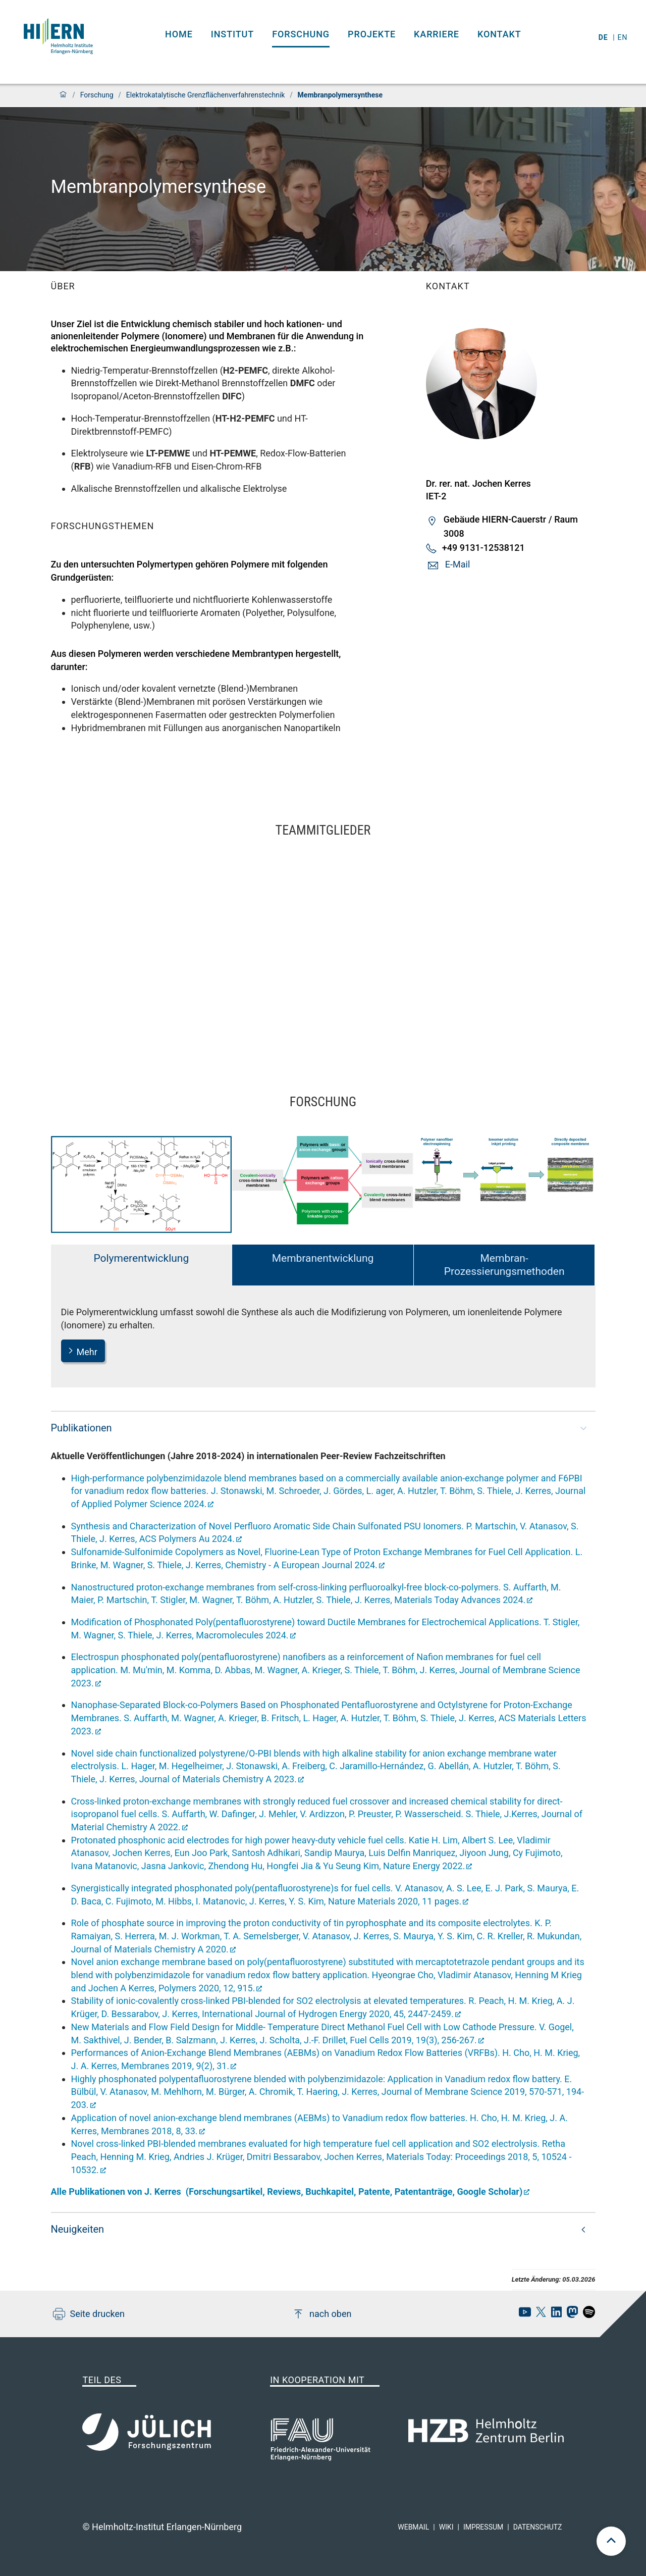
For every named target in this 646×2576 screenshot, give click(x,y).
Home (179, 34)
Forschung (301, 34)
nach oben (321, 2314)
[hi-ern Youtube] (522, 2314)
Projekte (372, 34)
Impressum (483, 2527)
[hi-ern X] (538, 2314)
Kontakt (499, 34)
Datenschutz (537, 2527)
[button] (323, 1428)
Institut (232, 34)
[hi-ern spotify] (586, 2314)
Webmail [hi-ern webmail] (413, 2527)
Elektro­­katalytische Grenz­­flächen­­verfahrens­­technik (205, 94)
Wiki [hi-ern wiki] (446, 2527)
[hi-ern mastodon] (570, 2314)
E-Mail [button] (457, 564)
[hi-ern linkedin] (554, 2314)
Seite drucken (89, 2314)
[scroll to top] (611, 2541)
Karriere (436, 34)
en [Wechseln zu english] (624, 37)
